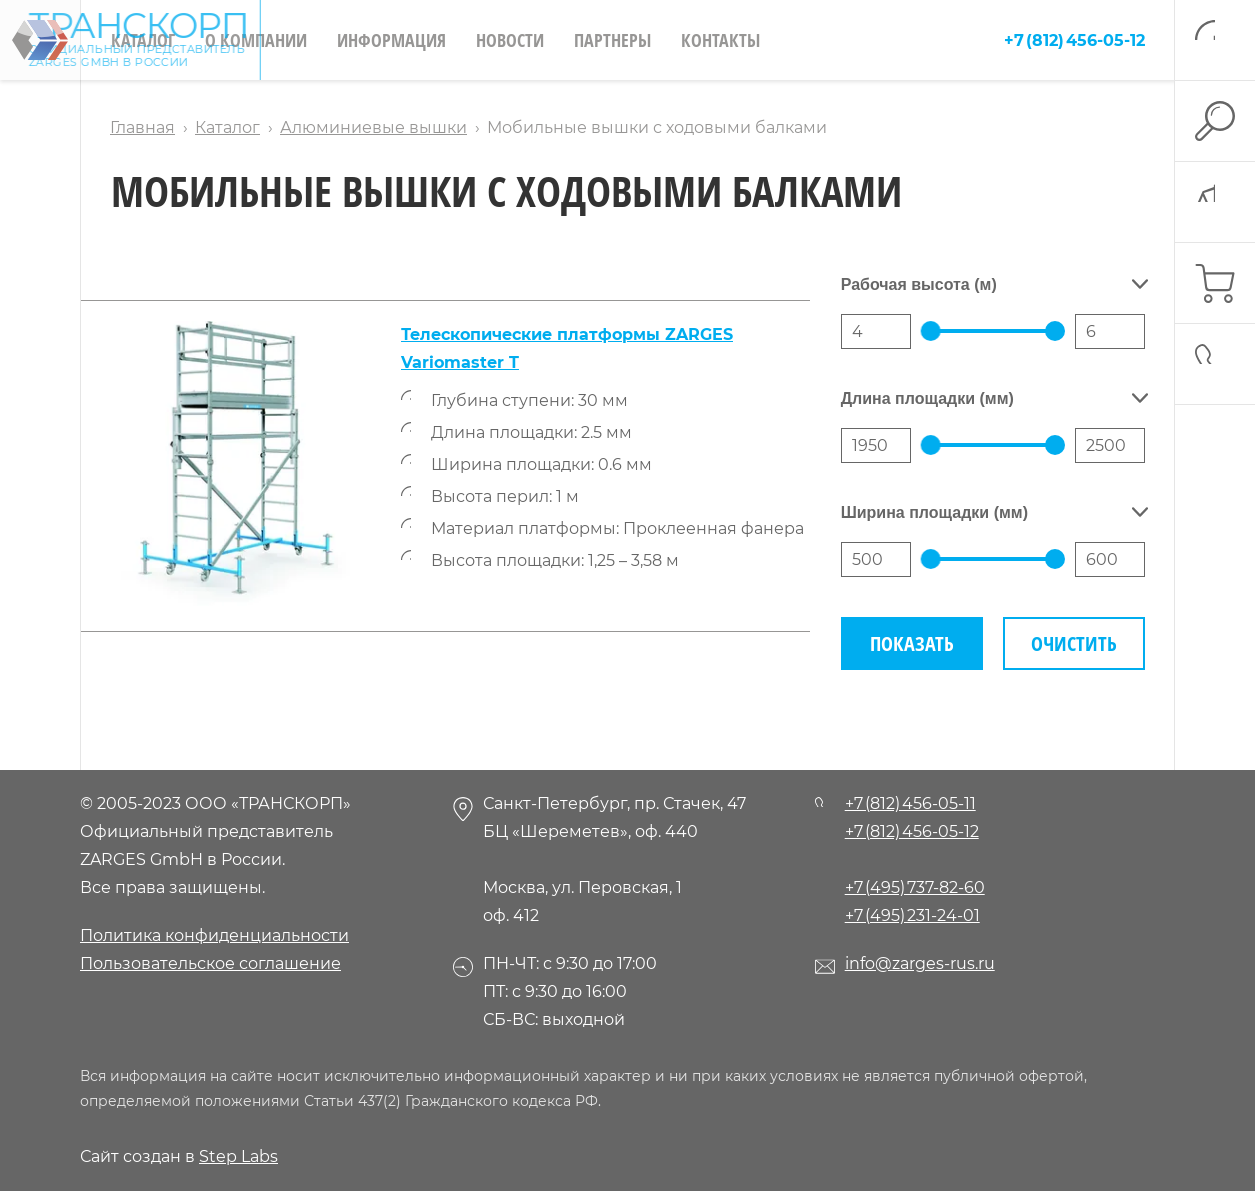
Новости (510, 40)
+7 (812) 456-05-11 (910, 803)
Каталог (143, 40)
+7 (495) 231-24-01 (912, 915)
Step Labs (238, 1156)
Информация (391, 40)
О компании (256, 40)
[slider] (931, 331)
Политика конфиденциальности (214, 935)
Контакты (720, 40)
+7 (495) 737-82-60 (915, 887)
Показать (912, 643)
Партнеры (612, 40)
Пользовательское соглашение (210, 963)
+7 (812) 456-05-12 (1074, 40)
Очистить (1074, 643)
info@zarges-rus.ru (920, 963)
